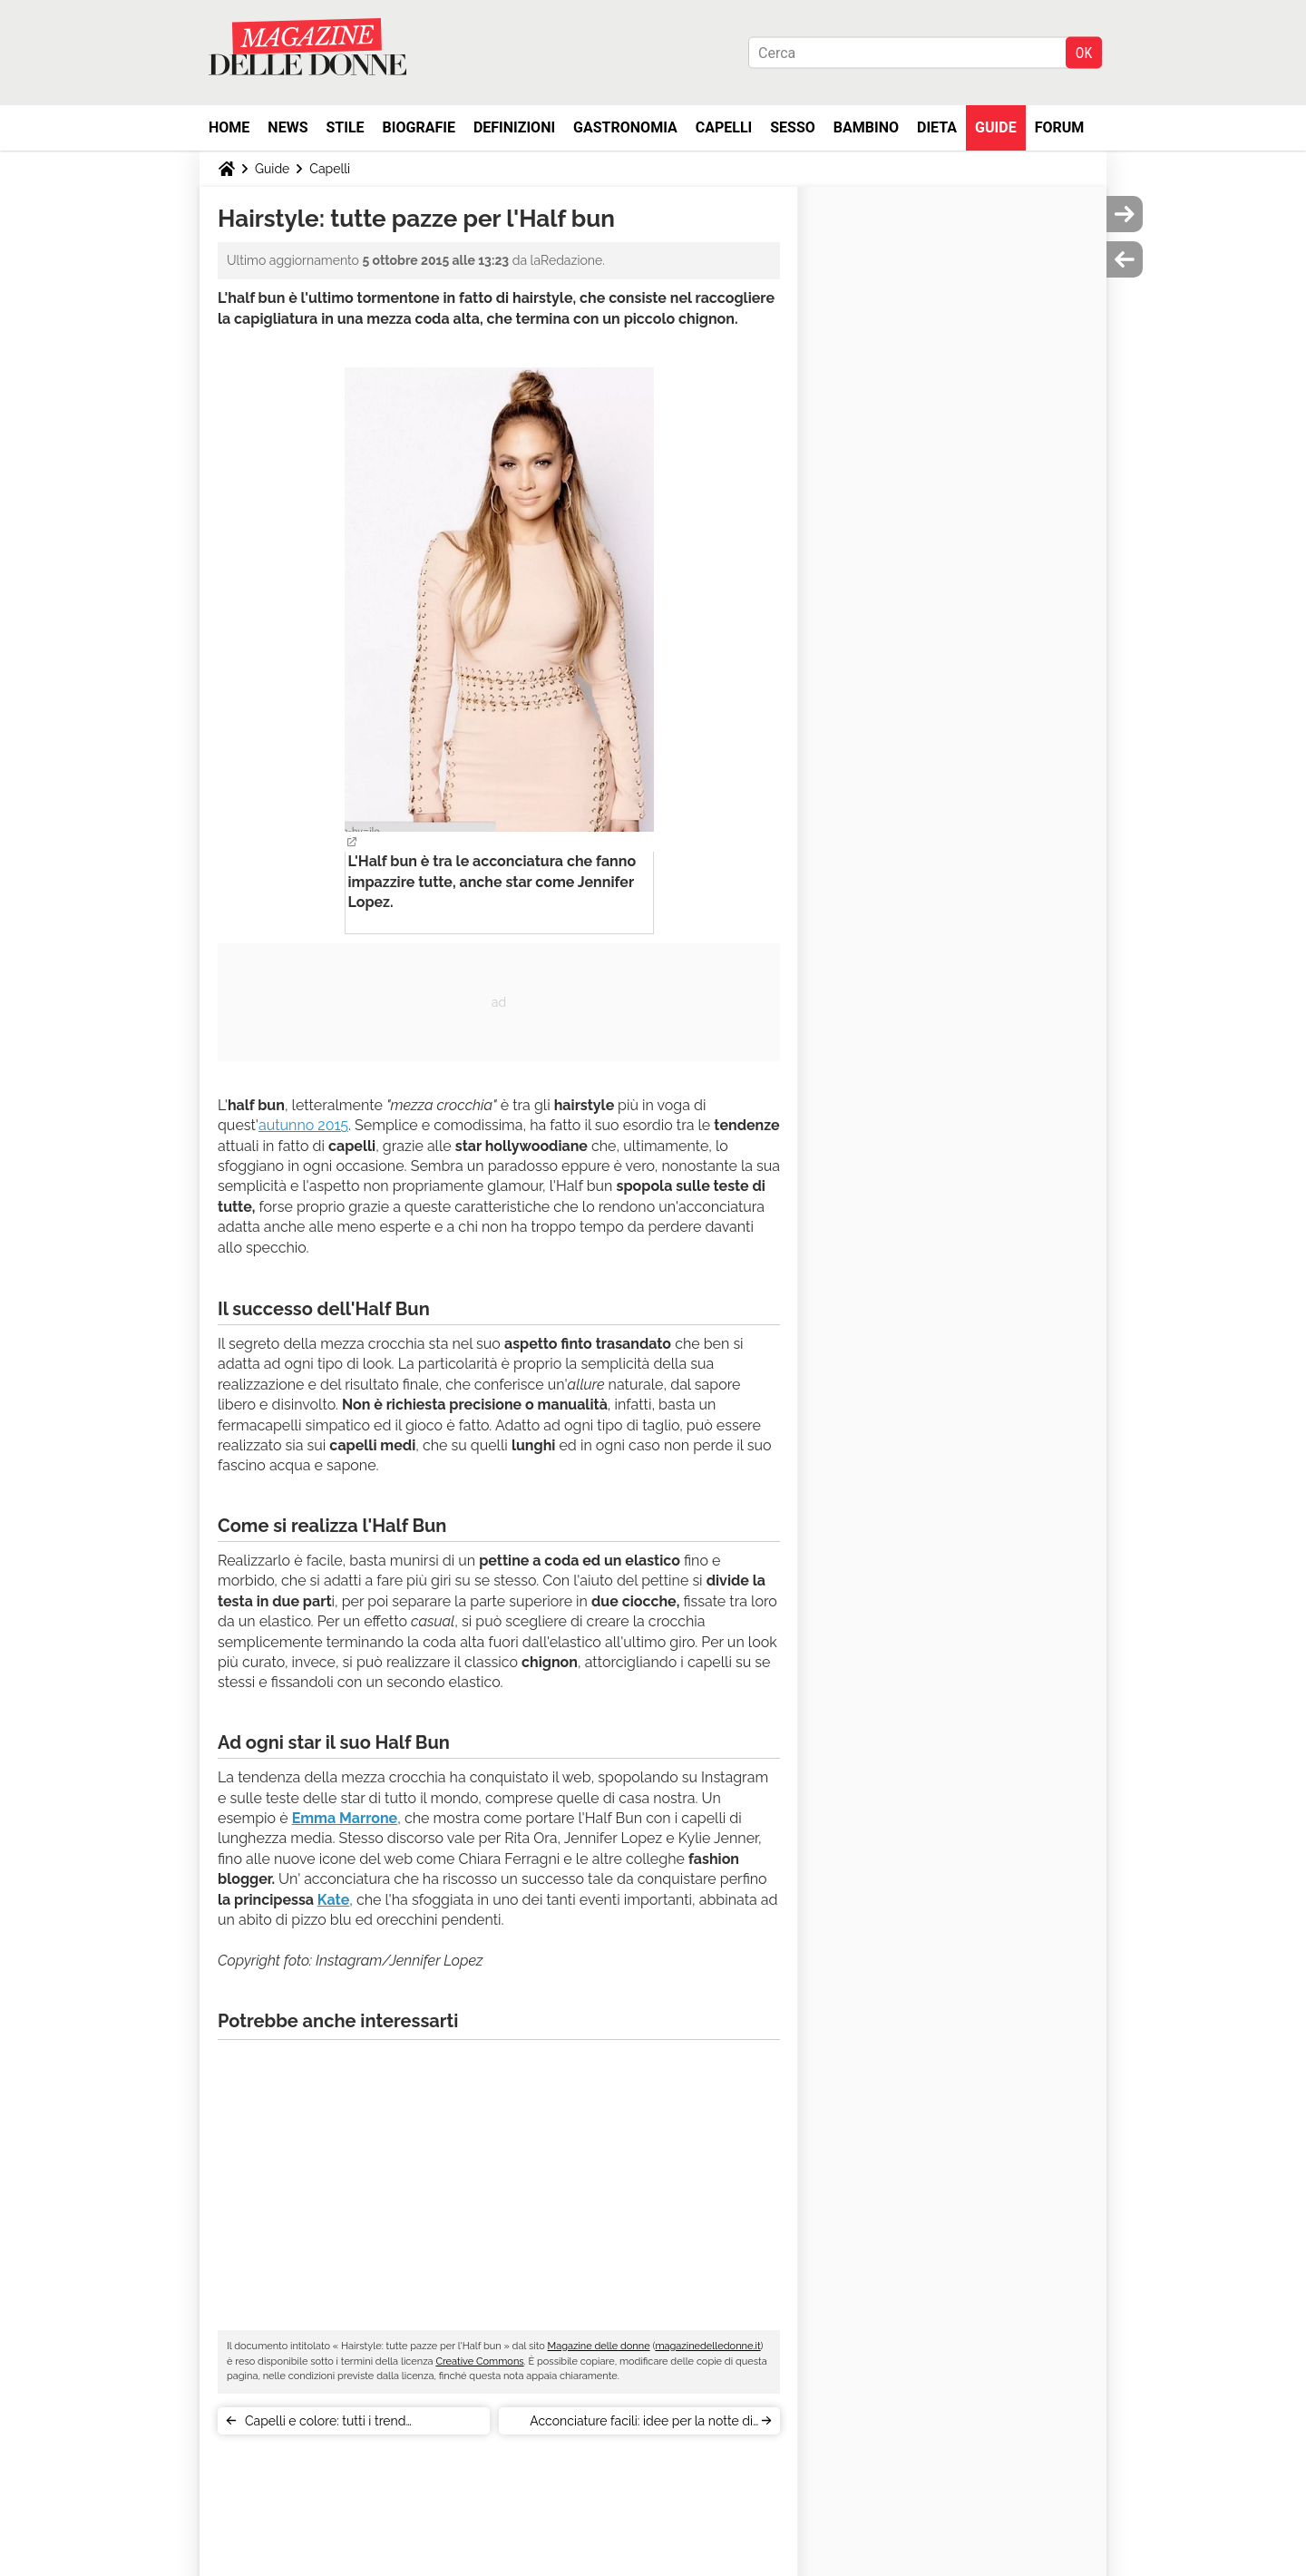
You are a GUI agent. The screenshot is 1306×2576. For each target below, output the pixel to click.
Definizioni (514, 127)
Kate (333, 1899)
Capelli (724, 127)
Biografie (419, 127)
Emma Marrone (345, 1818)
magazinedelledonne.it (707, 2346)
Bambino (866, 127)
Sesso (792, 127)
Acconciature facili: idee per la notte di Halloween (641, 2424)
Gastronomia (625, 127)
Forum (1060, 127)
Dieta (937, 127)
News (287, 127)
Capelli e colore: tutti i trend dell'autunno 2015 (325, 2424)
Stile (345, 127)
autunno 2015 (303, 1125)
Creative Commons (479, 2361)
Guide (996, 127)
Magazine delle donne (599, 2346)
